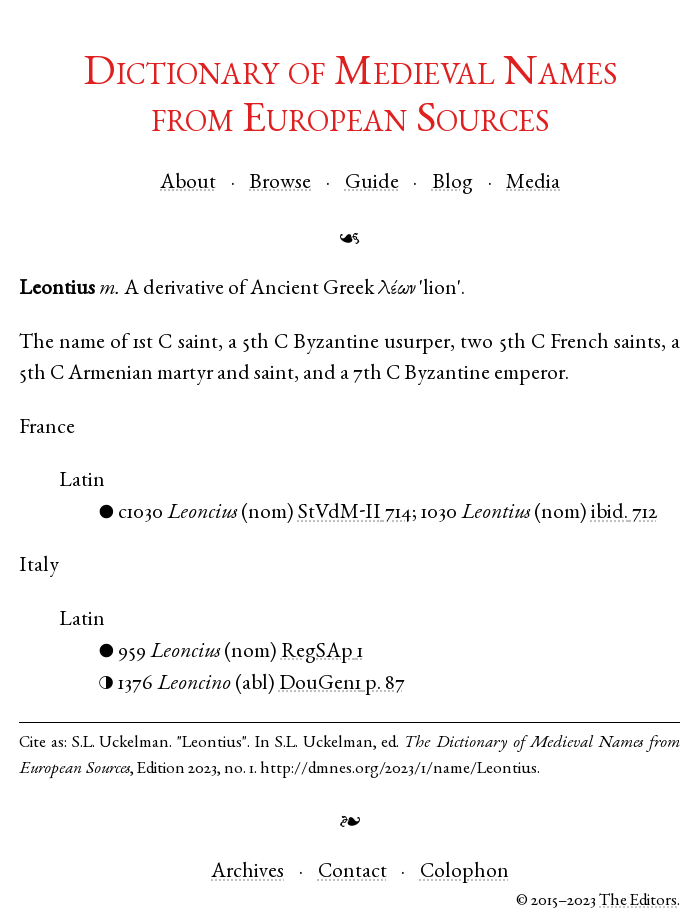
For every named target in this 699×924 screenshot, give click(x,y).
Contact (352, 872)
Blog (452, 183)
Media (533, 183)
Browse (280, 183)
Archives (247, 872)
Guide (372, 183)
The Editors (638, 901)
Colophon (464, 872)
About (188, 183)
